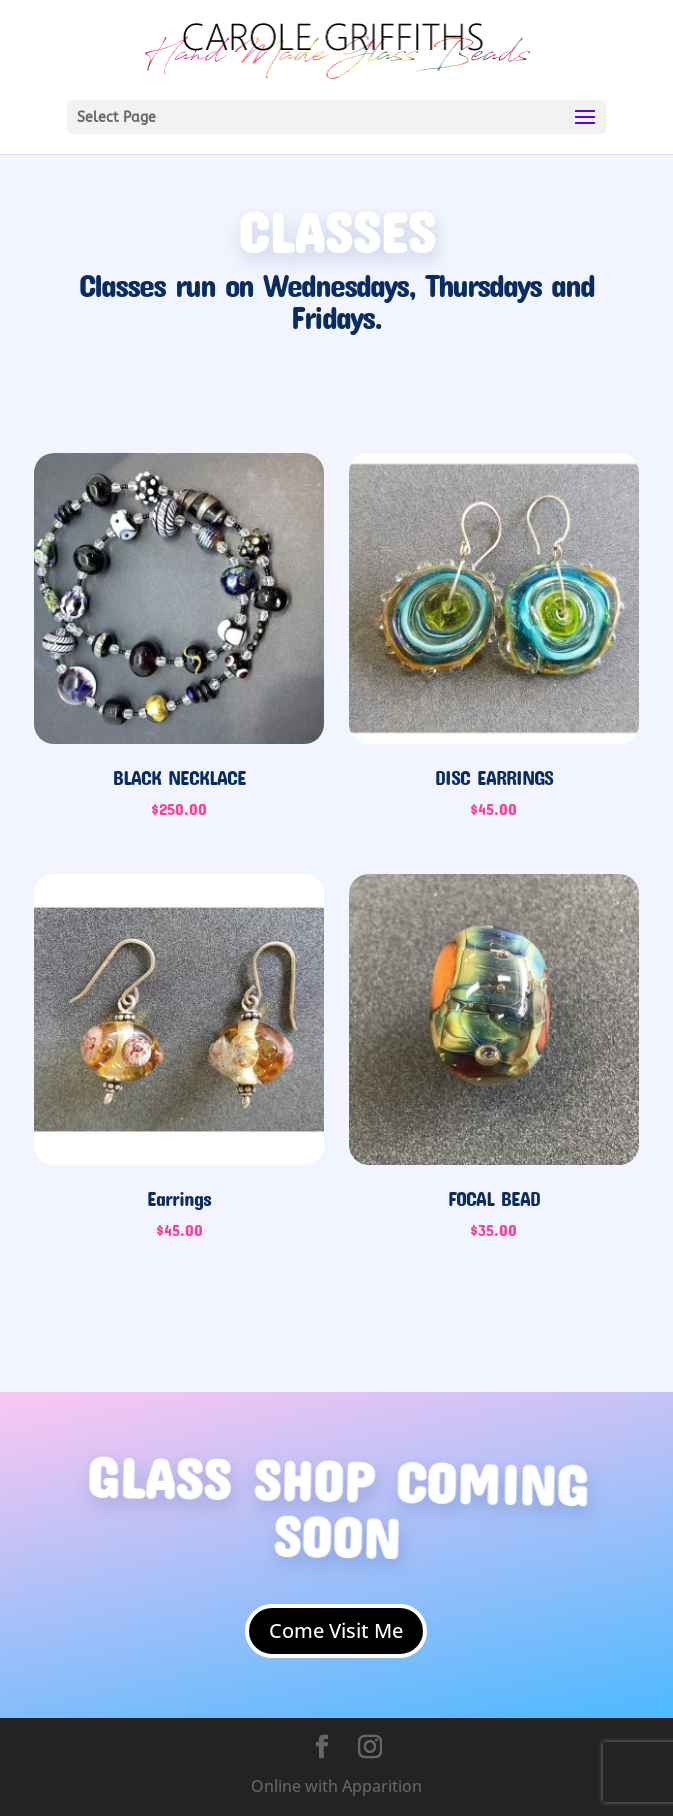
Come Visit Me (336, 1630)
